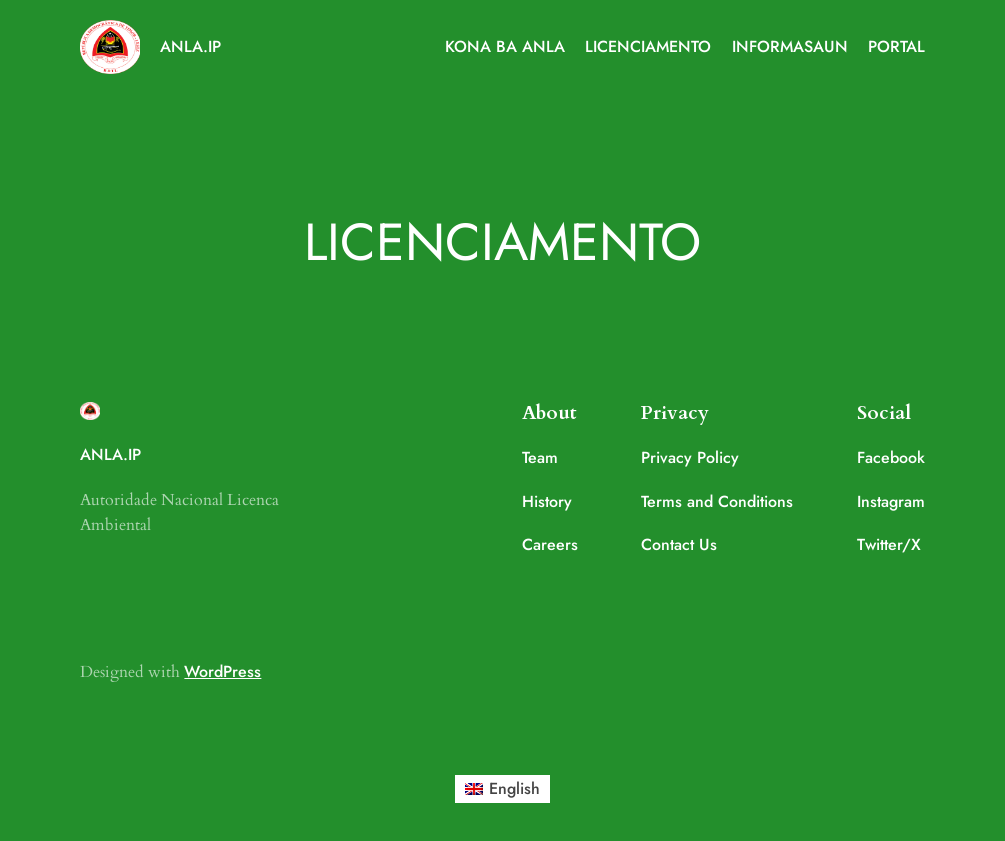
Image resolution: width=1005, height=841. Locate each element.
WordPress (222, 671)
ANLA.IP (190, 46)
